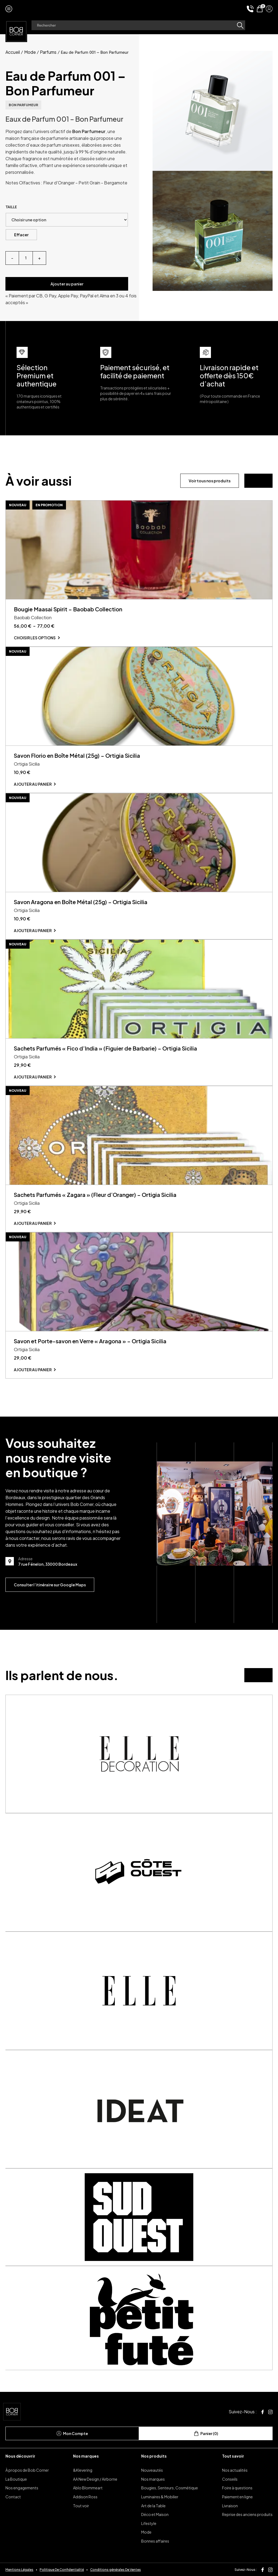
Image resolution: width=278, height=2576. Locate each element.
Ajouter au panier (66, 283)
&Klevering (82, 2470)
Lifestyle (148, 2523)
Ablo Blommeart (88, 2487)
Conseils (230, 2479)
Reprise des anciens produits (247, 2514)
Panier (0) (206, 2433)
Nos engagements (21, 2487)
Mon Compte (72, 2433)
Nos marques (86, 2456)
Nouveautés (152, 2470)
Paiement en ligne (237, 2496)
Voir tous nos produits (209, 480)
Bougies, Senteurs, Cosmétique (169, 2487)
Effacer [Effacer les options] (21, 234)
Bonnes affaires (155, 2541)
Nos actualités (235, 2470)
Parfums (48, 52)
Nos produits (154, 2456)
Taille (11, 207)
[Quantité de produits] (26, 258)
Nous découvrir (20, 2456)
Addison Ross (85, 2496)
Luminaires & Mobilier (159, 2496)
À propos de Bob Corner (27, 2470)
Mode (30, 52)
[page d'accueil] (16, 30)
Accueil (12, 52)
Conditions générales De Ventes (115, 2570)
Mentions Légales (19, 2570)
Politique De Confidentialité (62, 2570)
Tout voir (81, 2505)
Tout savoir (233, 2456)
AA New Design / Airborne (95, 2479)
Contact (13, 2496)
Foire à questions (237, 2487)
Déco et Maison (155, 2514)
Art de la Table (153, 2505)
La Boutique (16, 2479)
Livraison (230, 2505)
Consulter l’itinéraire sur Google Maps (50, 1584)
